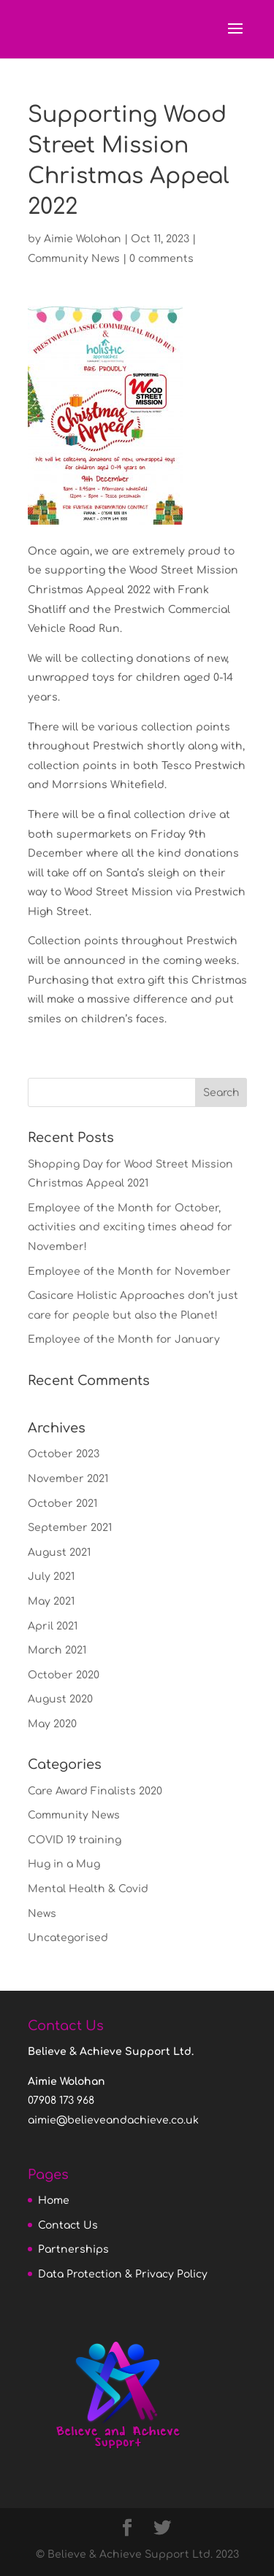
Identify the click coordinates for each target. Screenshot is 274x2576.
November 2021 (68, 1478)
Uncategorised (68, 1937)
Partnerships (73, 2249)
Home (53, 2200)
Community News (74, 258)
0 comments (161, 258)
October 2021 (62, 1503)
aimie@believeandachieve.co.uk (113, 2120)
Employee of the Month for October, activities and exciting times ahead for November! (130, 1227)
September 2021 (70, 1527)
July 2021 (51, 1576)
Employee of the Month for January (124, 1339)
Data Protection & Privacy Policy (123, 2274)
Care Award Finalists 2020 (95, 1791)
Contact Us (68, 2225)
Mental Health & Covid (88, 1888)
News (42, 1913)
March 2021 (57, 1650)
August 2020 (60, 1699)
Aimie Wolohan (82, 239)
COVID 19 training (74, 1840)
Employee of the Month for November (129, 1271)
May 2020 (52, 1724)
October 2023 (63, 1454)
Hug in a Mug (64, 1864)
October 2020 (63, 1675)
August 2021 (59, 1552)
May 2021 (51, 1601)
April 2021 (52, 1626)
